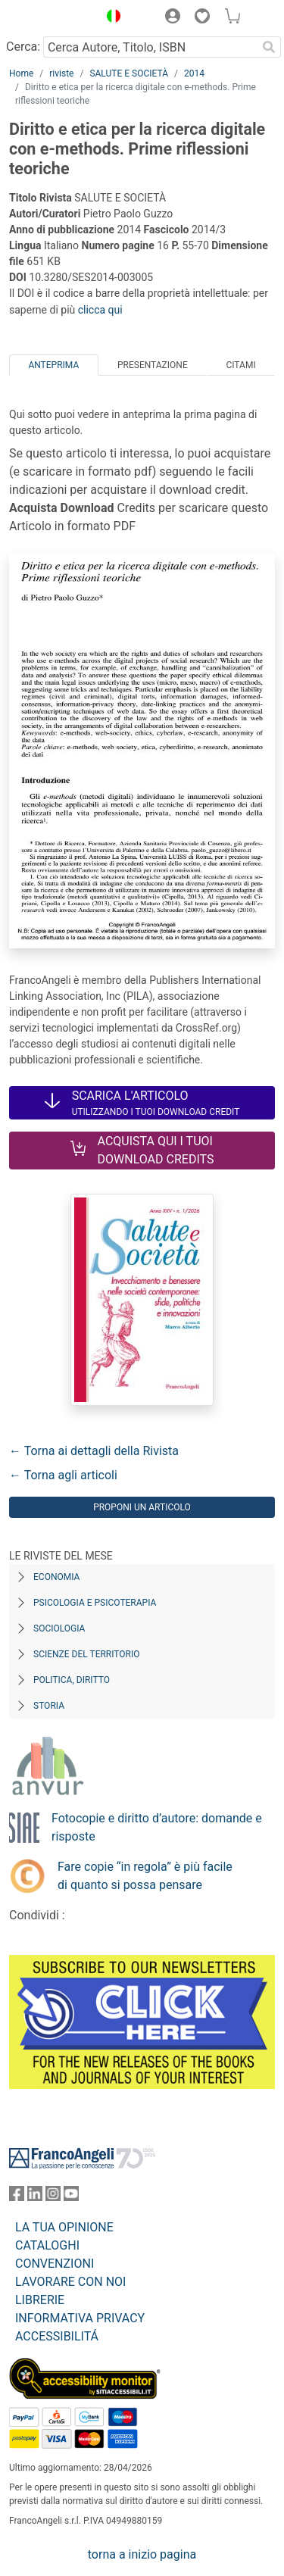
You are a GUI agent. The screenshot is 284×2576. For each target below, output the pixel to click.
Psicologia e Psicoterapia (94, 1602)
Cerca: (23, 46)
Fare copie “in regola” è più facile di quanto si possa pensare (145, 1875)
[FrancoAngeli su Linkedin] (34, 2197)
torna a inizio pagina (142, 2554)
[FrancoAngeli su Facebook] (16, 2197)
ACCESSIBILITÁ (56, 2336)
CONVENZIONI (54, 2263)
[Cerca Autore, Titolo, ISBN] (150, 47)
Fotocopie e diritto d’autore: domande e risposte (156, 1827)
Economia (56, 1577)
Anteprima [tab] (53, 365)
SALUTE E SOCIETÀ (128, 73)
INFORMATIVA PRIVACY (80, 2318)
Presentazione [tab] (152, 365)
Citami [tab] (240, 365)
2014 (194, 73)
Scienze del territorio (86, 1654)
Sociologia (59, 1628)
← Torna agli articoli (63, 1475)
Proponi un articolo (142, 1507)
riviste (61, 73)
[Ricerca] (269, 47)
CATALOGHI (47, 2245)
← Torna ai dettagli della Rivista (94, 1451)
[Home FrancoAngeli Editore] (50, 18)
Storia (48, 1705)
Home (21, 73)
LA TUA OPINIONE (64, 2227)
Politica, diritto (71, 1680)
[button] (110, 18)
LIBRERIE (39, 2300)
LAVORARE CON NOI (70, 2282)
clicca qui (100, 310)
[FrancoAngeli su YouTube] (71, 2197)
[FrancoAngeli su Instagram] (53, 2197)
